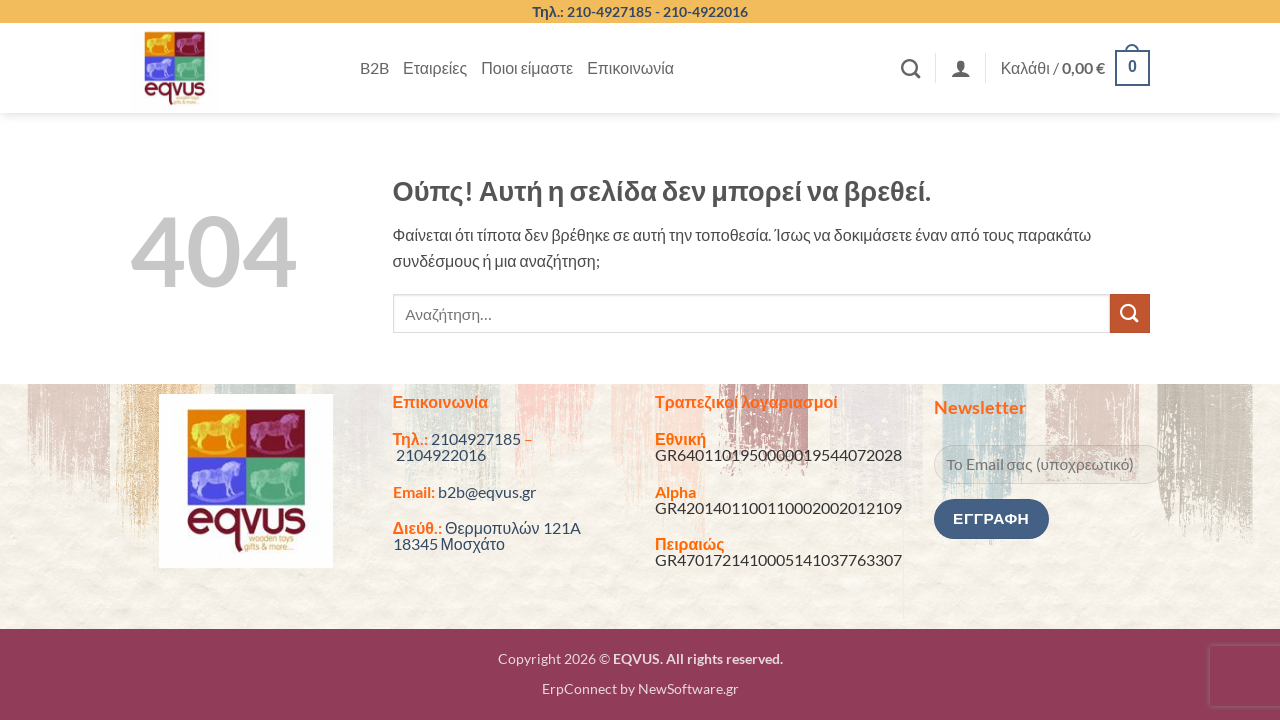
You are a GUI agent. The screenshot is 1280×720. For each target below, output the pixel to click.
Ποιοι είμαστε (527, 67)
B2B (374, 67)
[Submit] (1130, 313)
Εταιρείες (435, 67)
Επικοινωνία (630, 67)
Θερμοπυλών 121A (513, 527)
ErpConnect (579, 688)
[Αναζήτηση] (910, 68)
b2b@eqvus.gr (487, 491)
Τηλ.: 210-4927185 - (597, 11)
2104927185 (476, 438)
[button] (961, 68)
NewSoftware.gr (688, 688)
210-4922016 (705, 11)
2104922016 (441, 454)
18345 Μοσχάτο (449, 543)
